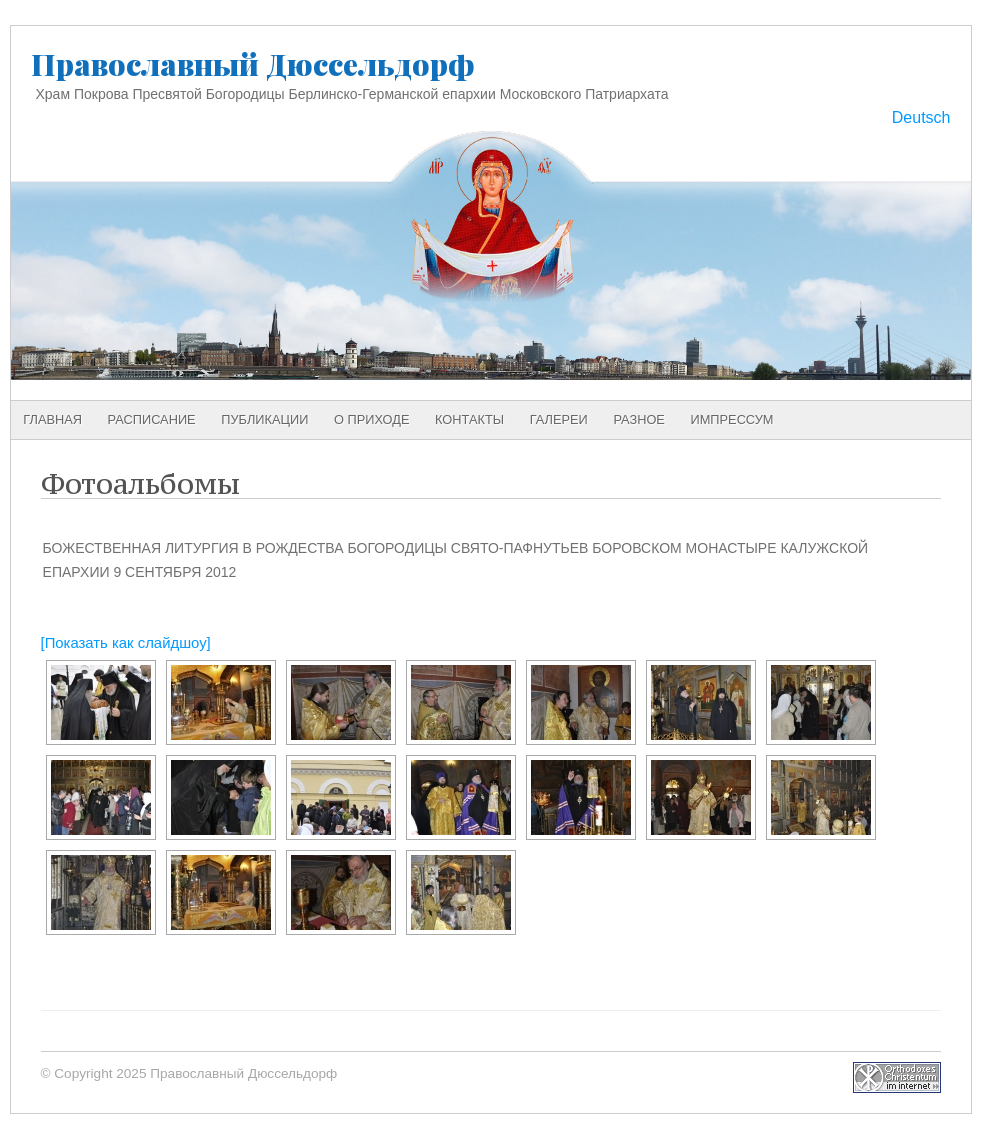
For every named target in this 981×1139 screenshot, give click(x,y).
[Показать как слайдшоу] (126, 643)
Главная (52, 419)
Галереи (559, 419)
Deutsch (921, 117)
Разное (639, 419)
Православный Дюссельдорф (253, 64)
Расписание (152, 419)
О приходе (371, 419)
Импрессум (732, 419)
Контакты (469, 419)
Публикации (264, 419)
